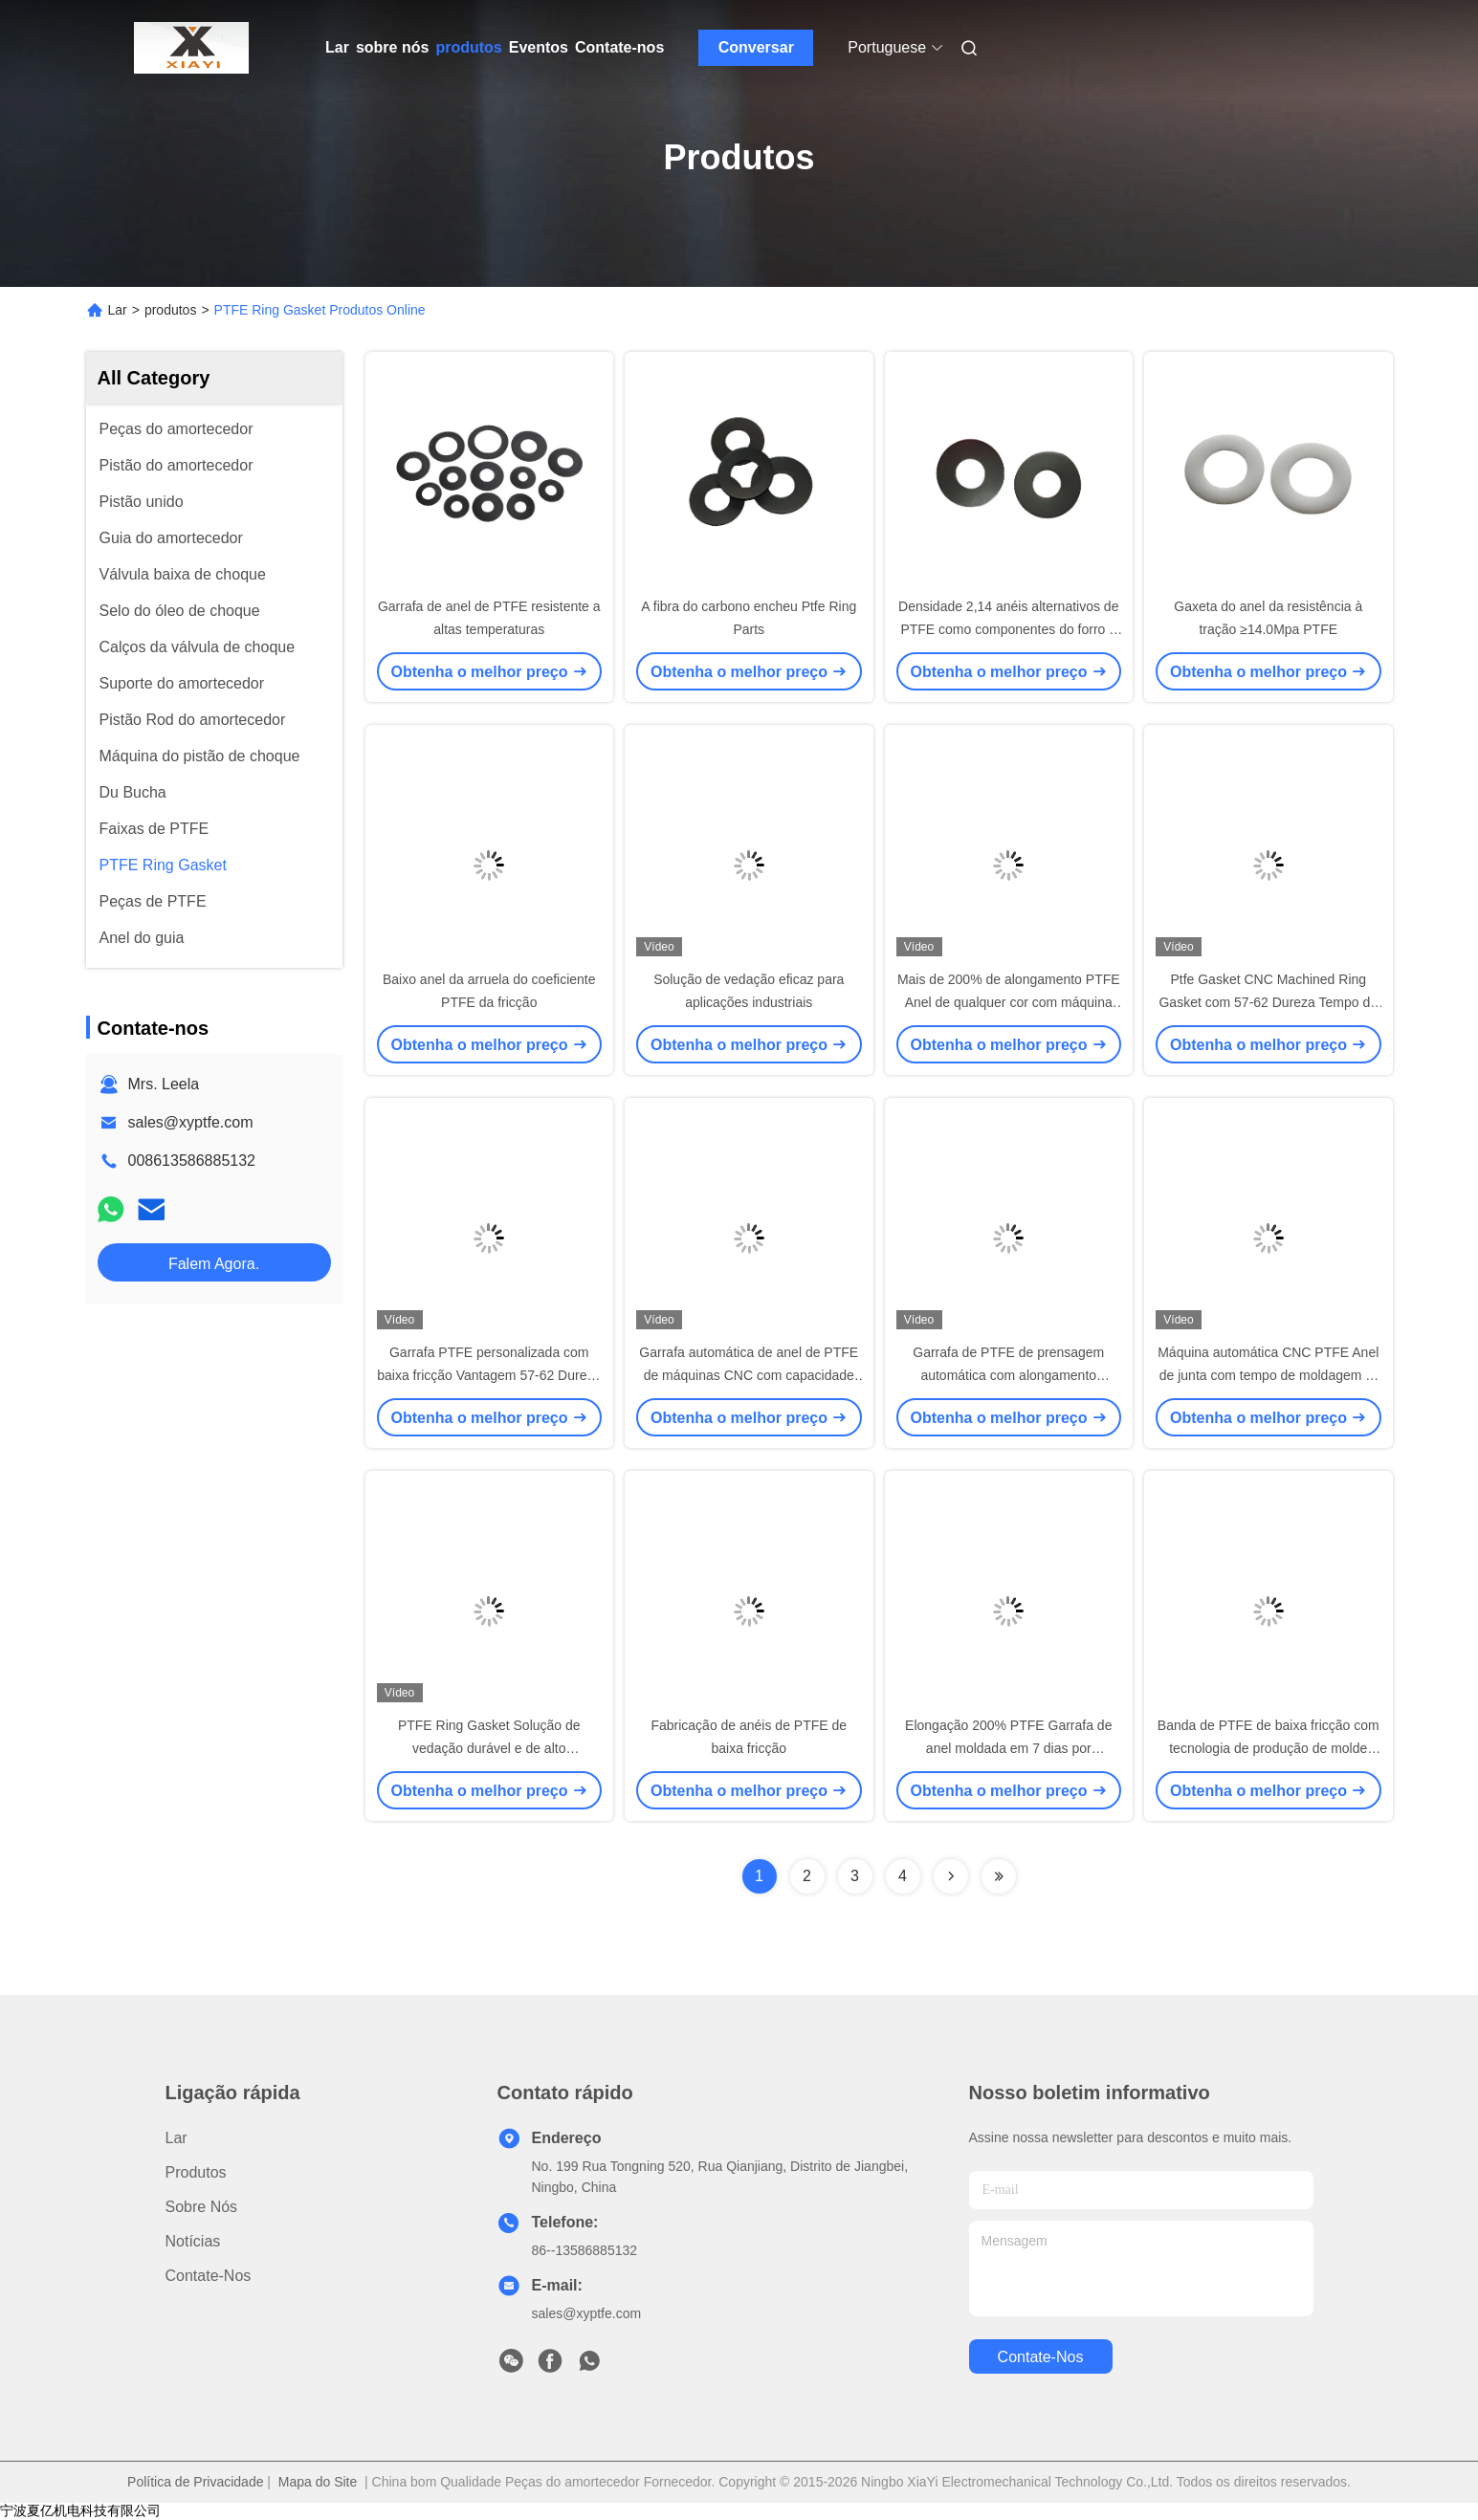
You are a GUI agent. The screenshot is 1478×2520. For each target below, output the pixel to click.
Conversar (756, 47)
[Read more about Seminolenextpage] (951, 1876)
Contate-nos (619, 47)
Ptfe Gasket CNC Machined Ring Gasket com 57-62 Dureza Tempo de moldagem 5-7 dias (1268, 1002)
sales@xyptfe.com (191, 1122)
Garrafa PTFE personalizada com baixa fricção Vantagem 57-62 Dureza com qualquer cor (489, 1375)
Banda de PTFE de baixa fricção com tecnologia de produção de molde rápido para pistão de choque (1268, 1748)
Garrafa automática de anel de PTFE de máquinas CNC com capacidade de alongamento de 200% (748, 1375)
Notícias (193, 2241)
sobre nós (392, 47)
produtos (468, 47)
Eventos (538, 47)
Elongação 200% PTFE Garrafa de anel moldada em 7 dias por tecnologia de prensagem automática (1008, 1748)
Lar (337, 47)
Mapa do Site (318, 2481)
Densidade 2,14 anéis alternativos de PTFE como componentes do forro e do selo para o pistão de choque (1008, 629)
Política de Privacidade (195, 2481)
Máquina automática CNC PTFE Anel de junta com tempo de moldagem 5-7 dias (1268, 1375)
